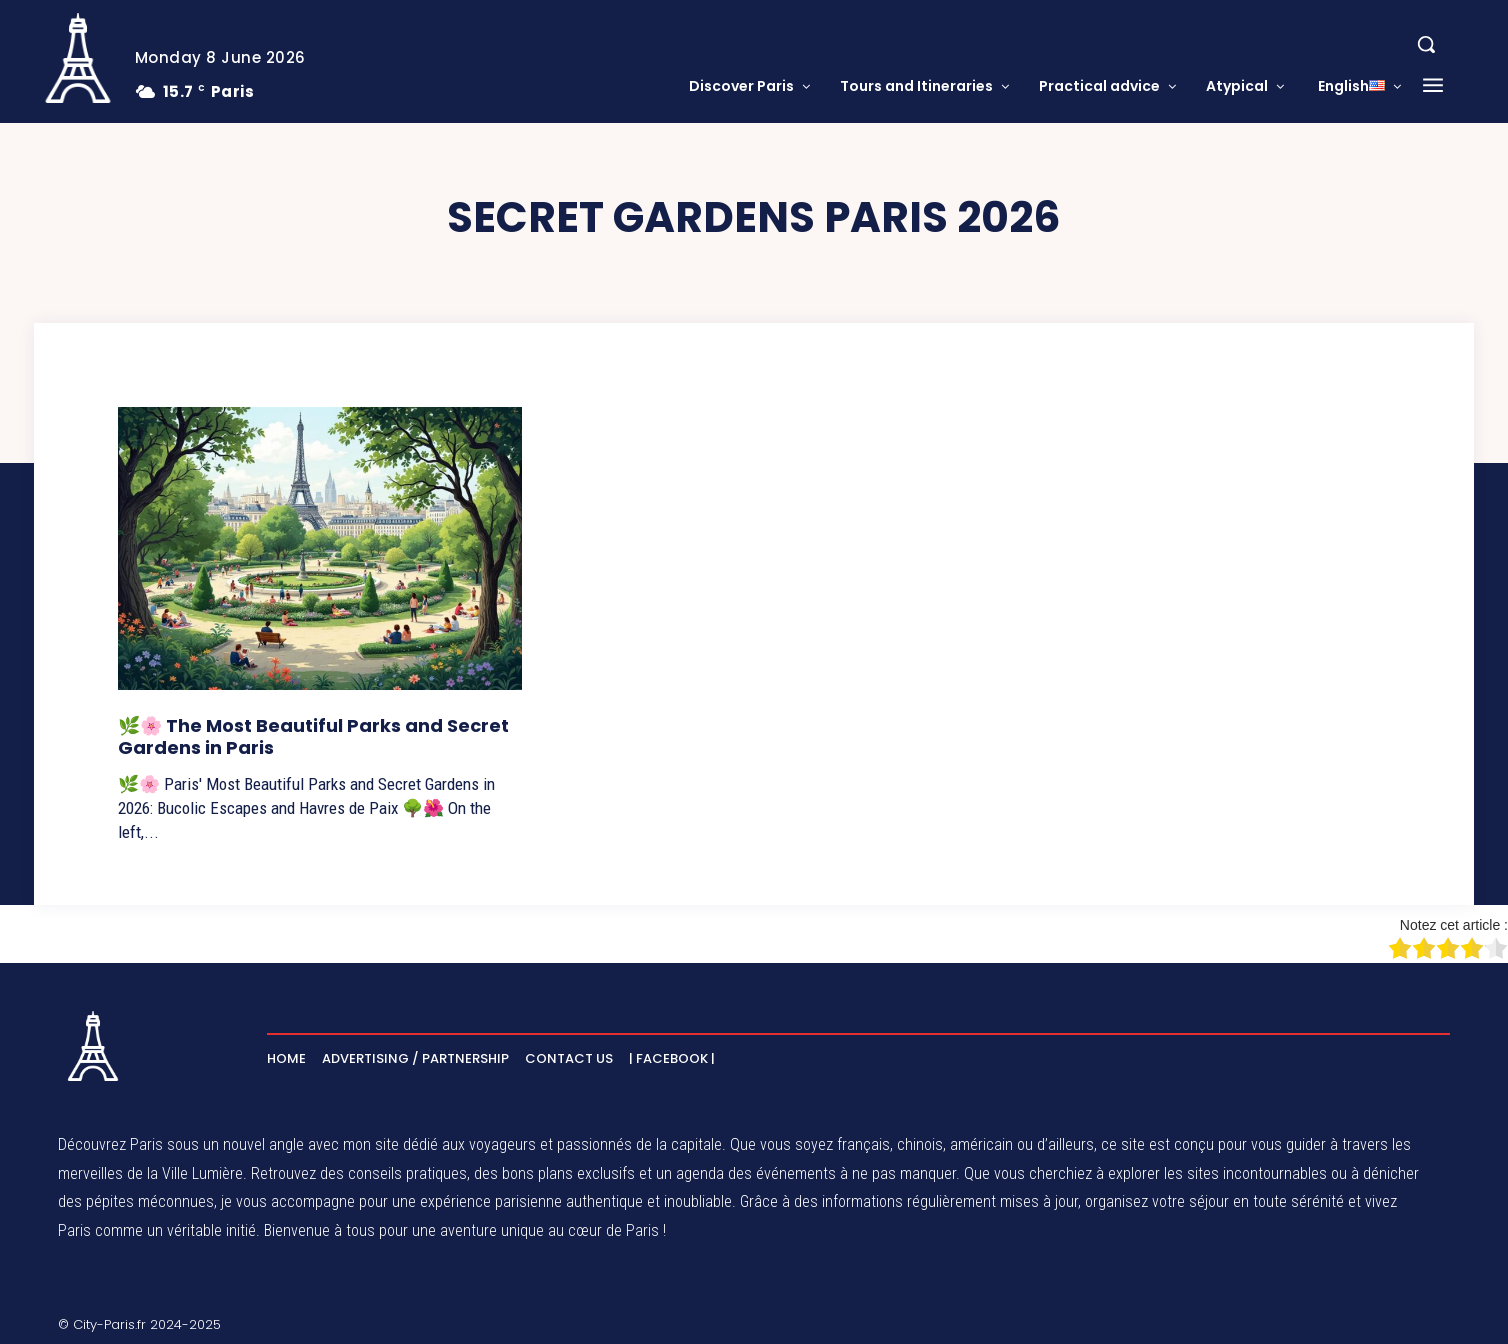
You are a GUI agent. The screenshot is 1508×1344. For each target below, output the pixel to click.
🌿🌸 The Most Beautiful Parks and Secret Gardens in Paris (313, 736)
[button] (1426, 44)
